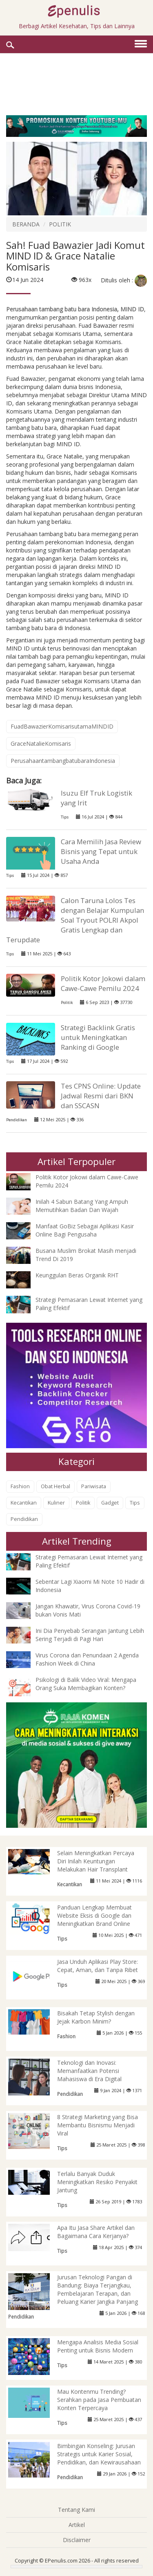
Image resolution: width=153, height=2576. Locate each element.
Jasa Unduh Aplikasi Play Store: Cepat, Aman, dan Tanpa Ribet (97, 1966)
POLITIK (60, 224)
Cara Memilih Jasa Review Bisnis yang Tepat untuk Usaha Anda (101, 851)
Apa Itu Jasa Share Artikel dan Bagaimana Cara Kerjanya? (96, 2232)
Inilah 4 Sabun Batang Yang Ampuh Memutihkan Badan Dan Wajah (81, 1206)
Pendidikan (16, 1120)
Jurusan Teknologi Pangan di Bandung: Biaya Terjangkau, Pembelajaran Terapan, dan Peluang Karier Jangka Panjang (97, 2289)
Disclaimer (77, 2540)
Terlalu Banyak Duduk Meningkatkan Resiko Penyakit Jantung (97, 2182)
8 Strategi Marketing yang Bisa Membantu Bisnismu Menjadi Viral (97, 2125)
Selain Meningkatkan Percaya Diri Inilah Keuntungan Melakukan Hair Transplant (95, 1861)
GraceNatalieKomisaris (41, 743)
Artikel (77, 2525)
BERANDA (26, 224)
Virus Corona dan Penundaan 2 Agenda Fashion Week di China (87, 1659)
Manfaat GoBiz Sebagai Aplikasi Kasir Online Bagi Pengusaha (84, 1230)
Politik (67, 1002)
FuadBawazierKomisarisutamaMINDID (62, 726)
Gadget (110, 1502)
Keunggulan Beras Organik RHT (77, 1275)
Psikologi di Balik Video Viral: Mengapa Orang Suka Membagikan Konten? (85, 1684)
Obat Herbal (55, 1486)
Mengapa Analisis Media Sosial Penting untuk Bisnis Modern (97, 2346)
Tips (65, 817)
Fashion (20, 1486)
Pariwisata (93, 1486)
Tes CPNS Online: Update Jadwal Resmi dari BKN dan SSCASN (101, 1095)
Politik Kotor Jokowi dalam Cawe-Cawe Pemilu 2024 (103, 983)
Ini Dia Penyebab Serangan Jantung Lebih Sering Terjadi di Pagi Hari (89, 1635)
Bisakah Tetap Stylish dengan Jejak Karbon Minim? (96, 2017)
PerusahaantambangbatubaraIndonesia (63, 761)
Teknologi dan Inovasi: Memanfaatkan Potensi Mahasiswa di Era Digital (89, 2071)
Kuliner (56, 1502)
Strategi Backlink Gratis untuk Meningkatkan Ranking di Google (98, 1037)
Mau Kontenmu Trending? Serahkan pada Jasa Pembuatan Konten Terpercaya (99, 2400)
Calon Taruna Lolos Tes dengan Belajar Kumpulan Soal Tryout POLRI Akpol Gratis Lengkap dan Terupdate (75, 920)
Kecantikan (24, 1502)
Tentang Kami (76, 2509)
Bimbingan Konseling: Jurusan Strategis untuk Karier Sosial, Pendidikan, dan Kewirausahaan (99, 2454)
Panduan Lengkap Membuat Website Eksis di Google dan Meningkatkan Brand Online (94, 1915)
